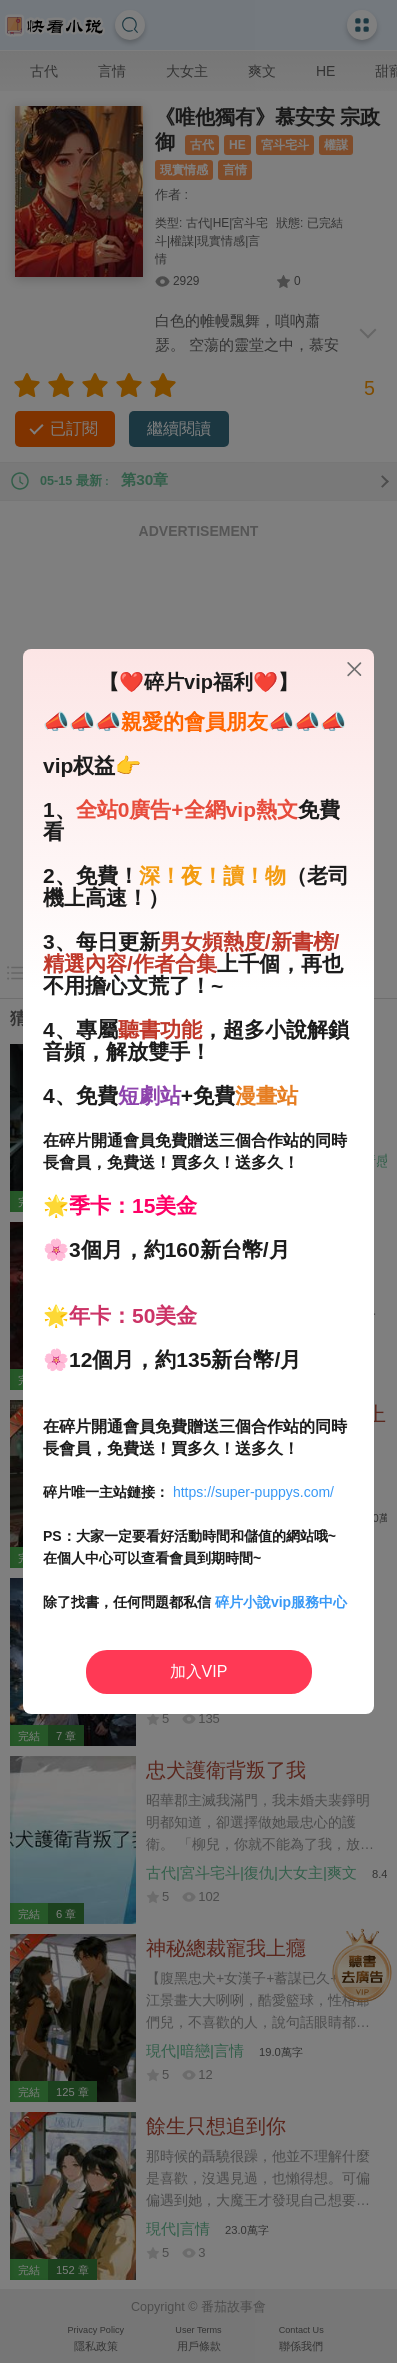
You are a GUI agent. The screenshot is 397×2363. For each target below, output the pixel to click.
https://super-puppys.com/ (253, 1492)
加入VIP (199, 1671)
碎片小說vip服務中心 (281, 1602)
